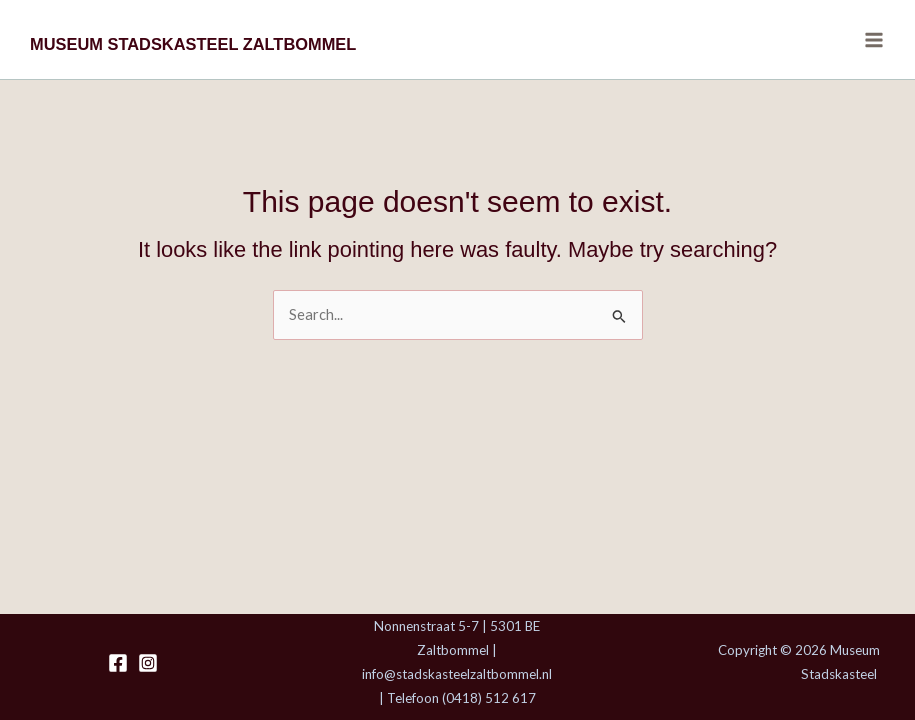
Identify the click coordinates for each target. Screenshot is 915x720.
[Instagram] (148, 663)
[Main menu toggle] (874, 40)
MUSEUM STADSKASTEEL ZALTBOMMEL (193, 44)
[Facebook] (118, 663)
